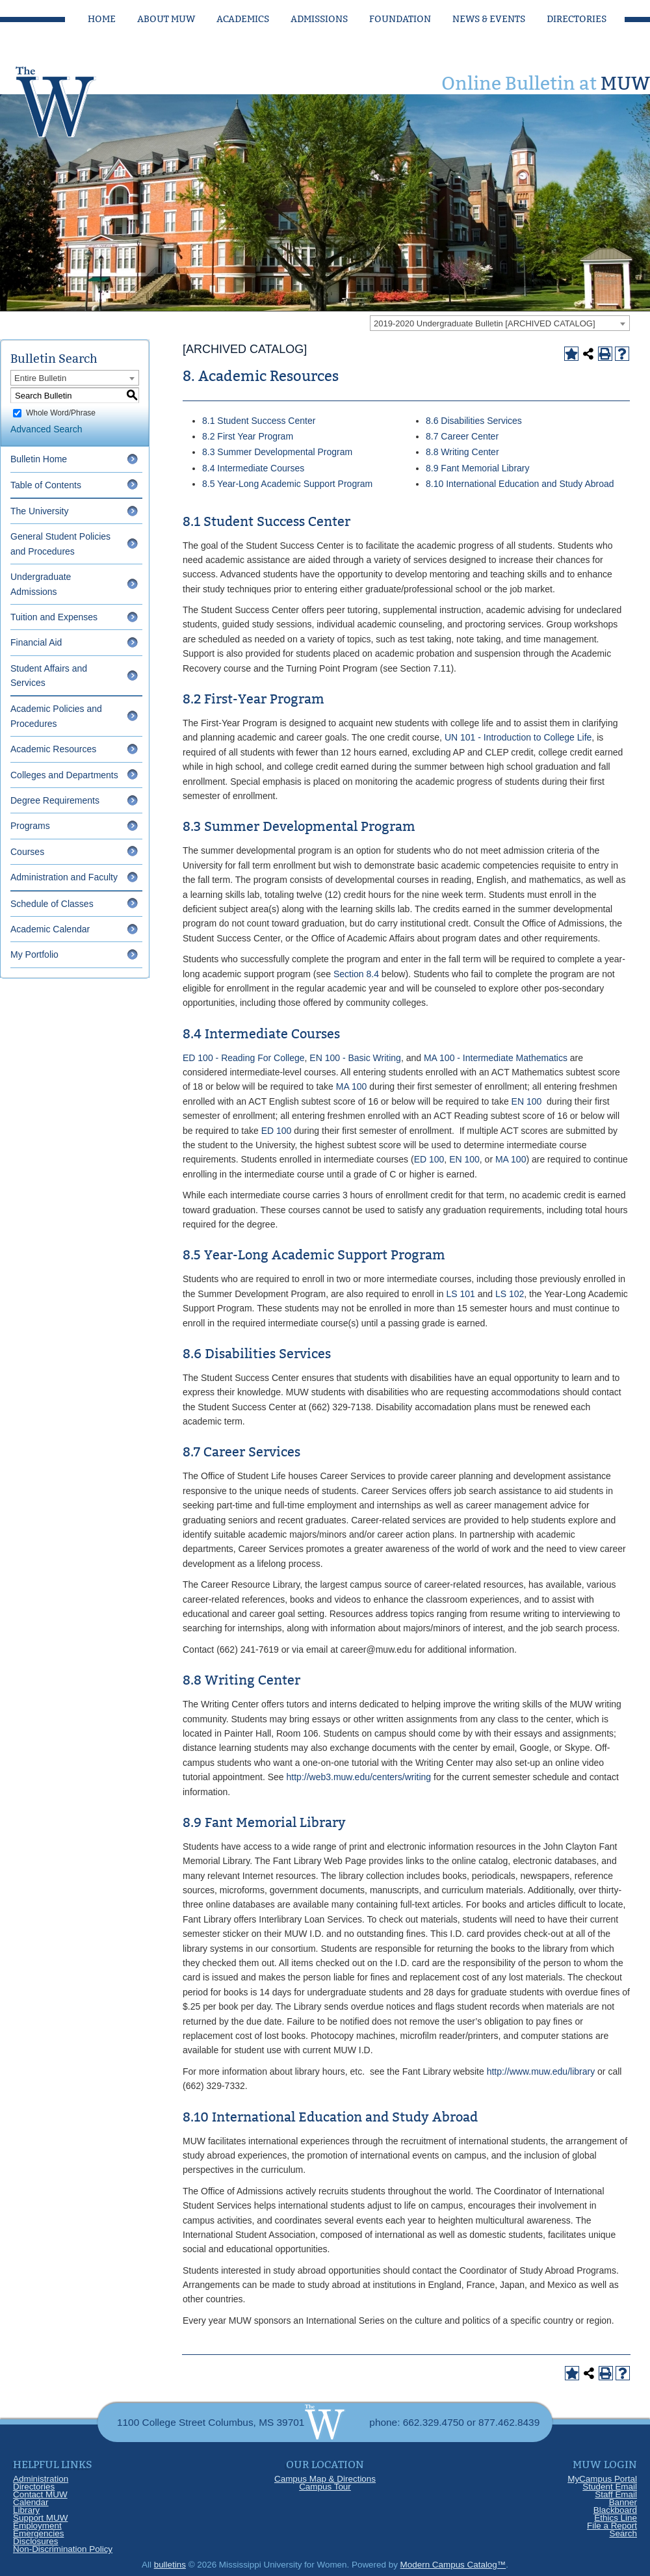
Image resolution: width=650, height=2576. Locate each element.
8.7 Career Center (462, 436)
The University (39, 511)
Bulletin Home (38, 459)
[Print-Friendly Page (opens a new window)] (605, 354)
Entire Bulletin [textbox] (40, 378)
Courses (27, 852)
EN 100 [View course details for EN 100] (527, 1101)
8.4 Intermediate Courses (253, 468)
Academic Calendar (50, 929)
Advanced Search (46, 429)
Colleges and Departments (64, 775)
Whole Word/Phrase (61, 412)
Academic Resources (53, 749)
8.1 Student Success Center (258, 420)
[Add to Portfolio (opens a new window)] (571, 354)
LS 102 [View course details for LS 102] (509, 1294)
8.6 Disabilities (455, 420)
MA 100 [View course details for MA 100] (351, 1086)
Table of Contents (45, 485)
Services (503, 420)
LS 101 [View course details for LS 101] (460, 1294)
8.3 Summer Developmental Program (277, 452)
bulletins (170, 2564)
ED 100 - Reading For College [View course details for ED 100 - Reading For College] (244, 1058)
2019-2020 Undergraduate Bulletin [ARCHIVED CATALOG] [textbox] (484, 323)
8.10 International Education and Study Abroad (520, 484)
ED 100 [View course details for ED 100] (276, 1130)
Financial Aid (36, 642)
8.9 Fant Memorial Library (478, 468)
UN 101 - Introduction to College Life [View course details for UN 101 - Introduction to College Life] (518, 737)
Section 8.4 (356, 974)
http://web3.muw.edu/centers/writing (359, 1777)
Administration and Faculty (64, 877)
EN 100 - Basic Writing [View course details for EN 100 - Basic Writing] (355, 1058)
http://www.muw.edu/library (541, 2071)
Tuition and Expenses (54, 617)
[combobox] (500, 323)
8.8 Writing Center (462, 452)
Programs (30, 826)
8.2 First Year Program (247, 436)
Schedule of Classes (52, 904)
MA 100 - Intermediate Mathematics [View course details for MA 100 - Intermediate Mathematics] (495, 1058)
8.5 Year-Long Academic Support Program (287, 484)
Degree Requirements (54, 800)
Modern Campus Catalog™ (453, 2564)
